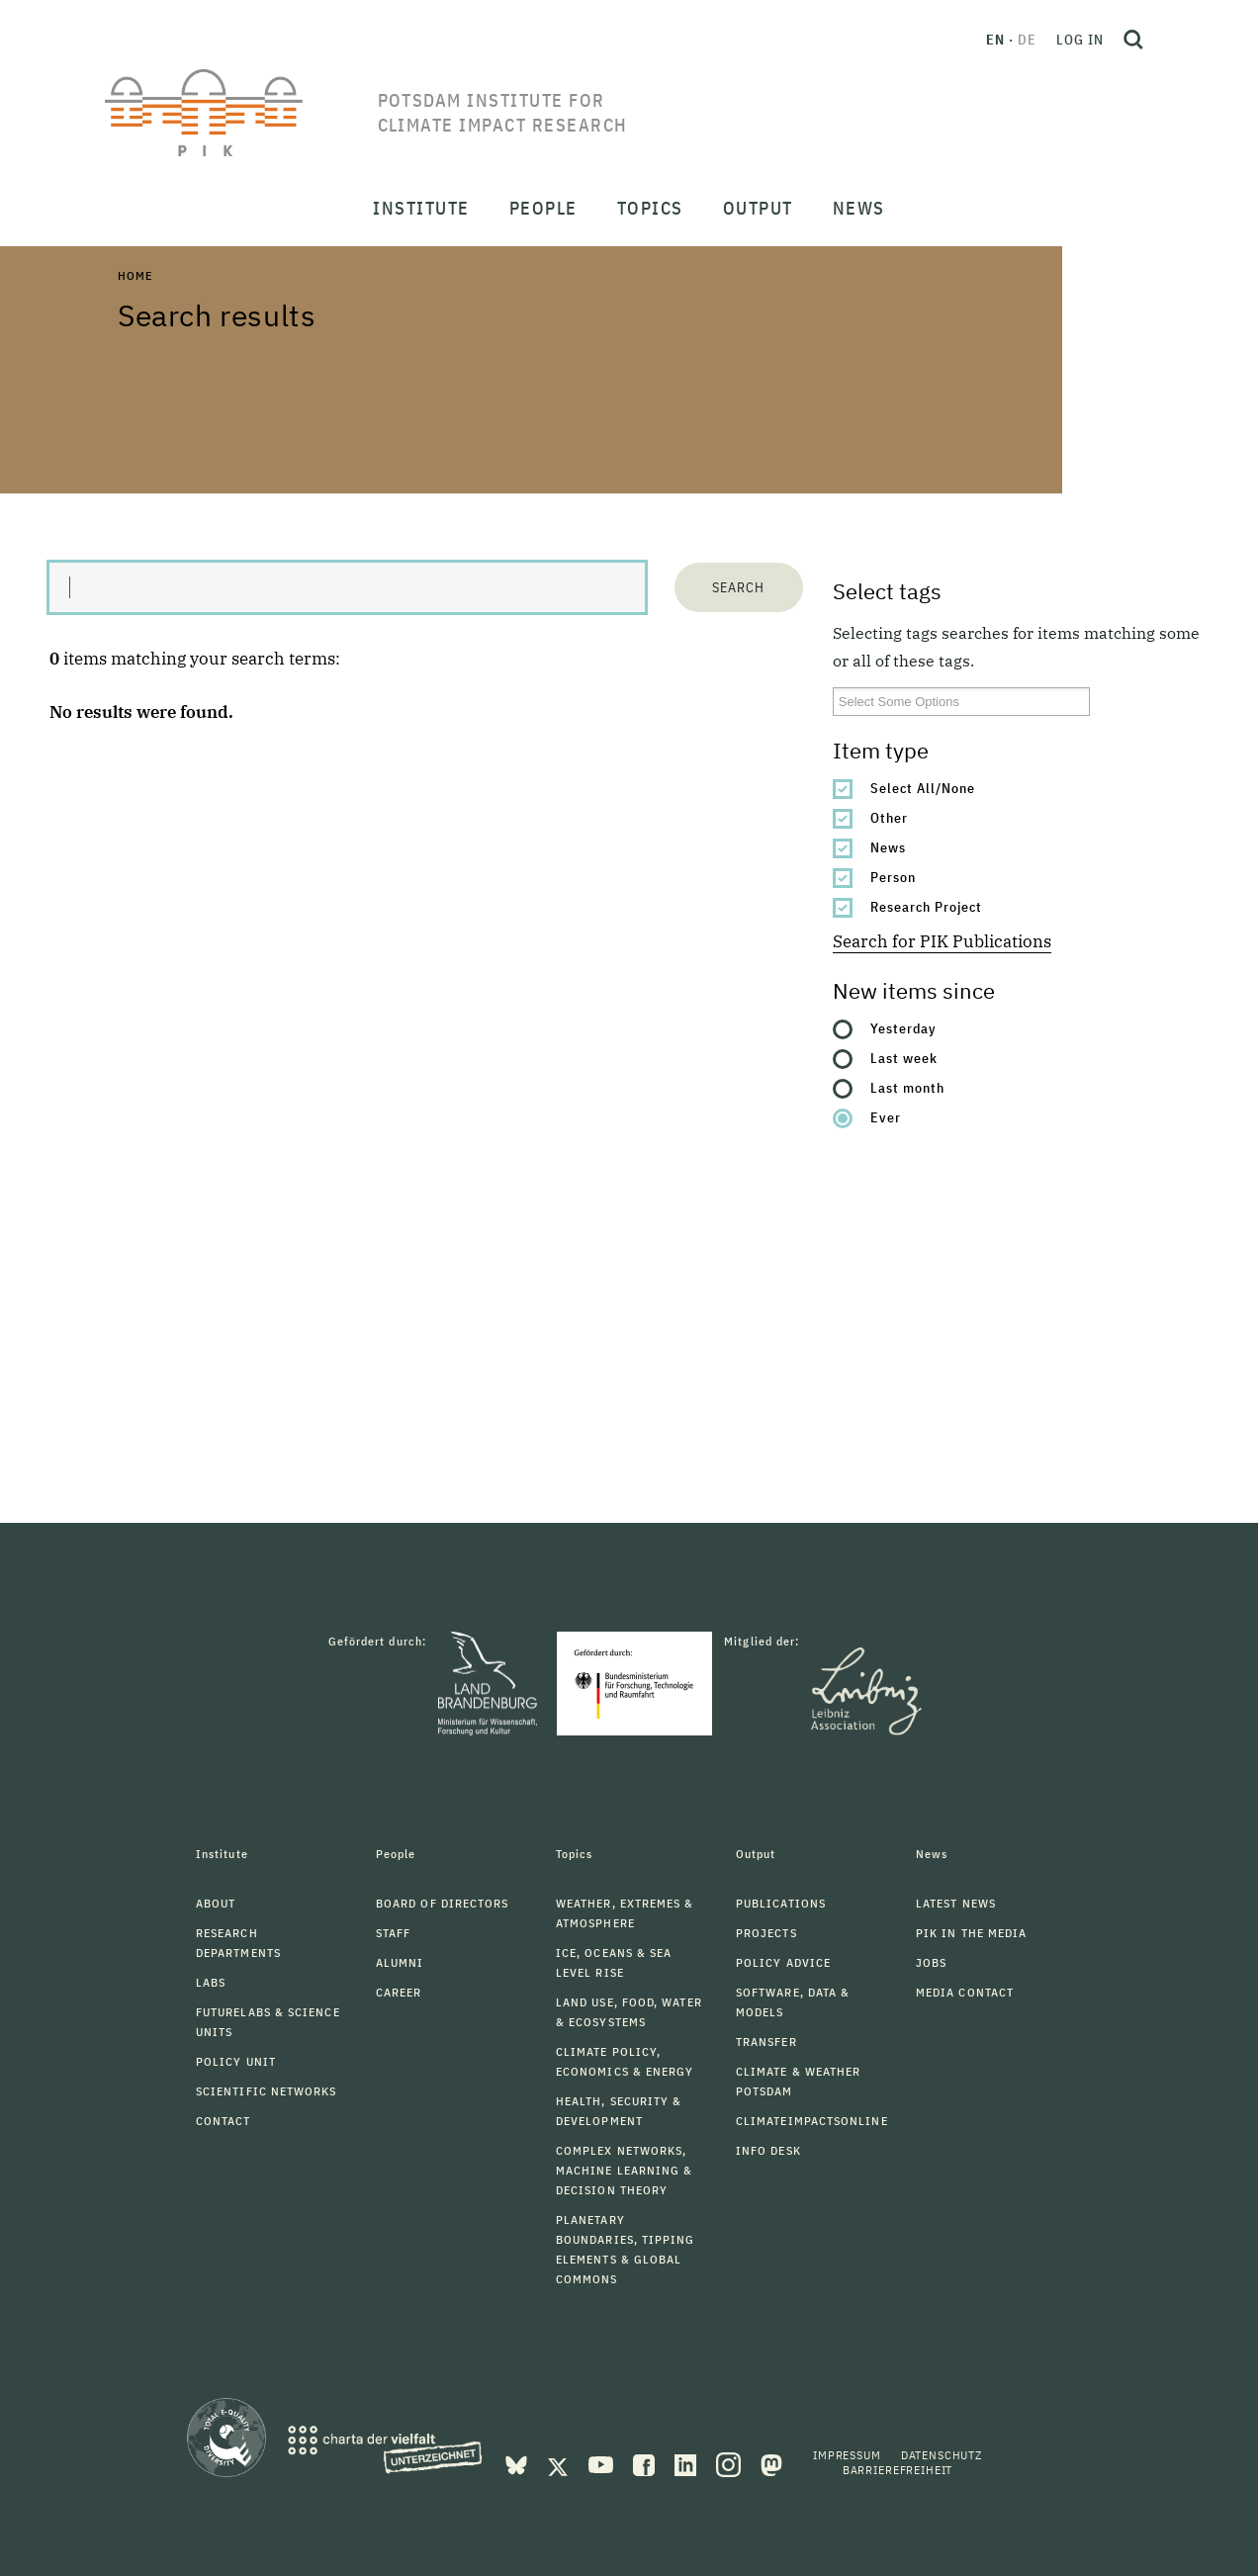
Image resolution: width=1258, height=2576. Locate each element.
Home (134, 275)
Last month (907, 1088)
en (995, 39)
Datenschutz (941, 2454)
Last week (904, 1058)
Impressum (847, 2454)
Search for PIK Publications (942, 941)
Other (889, 818)
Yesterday (903, 1028)
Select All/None (922, 788)
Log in (1080, 39)
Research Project (926, 907)
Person (893, 877)
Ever (885, 1117)
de (1027, 39)
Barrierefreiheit (897, 2469)
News (888, 847)
